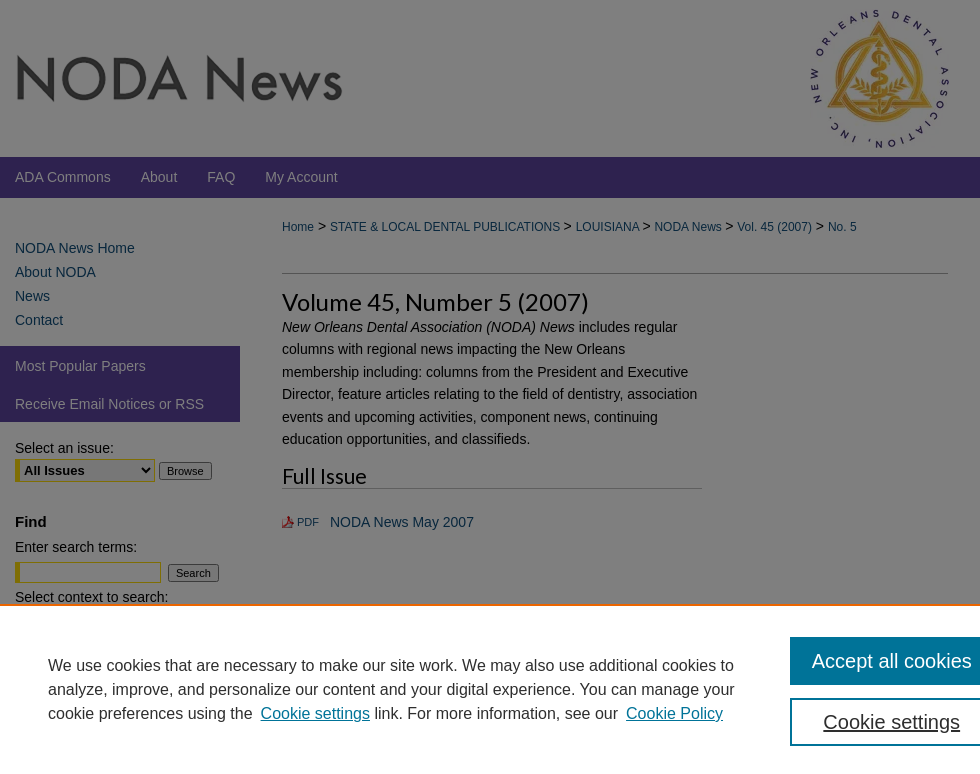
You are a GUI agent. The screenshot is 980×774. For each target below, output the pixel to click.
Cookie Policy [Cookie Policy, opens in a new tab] (674, 713)
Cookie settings (315, 713)
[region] (490, 689)
